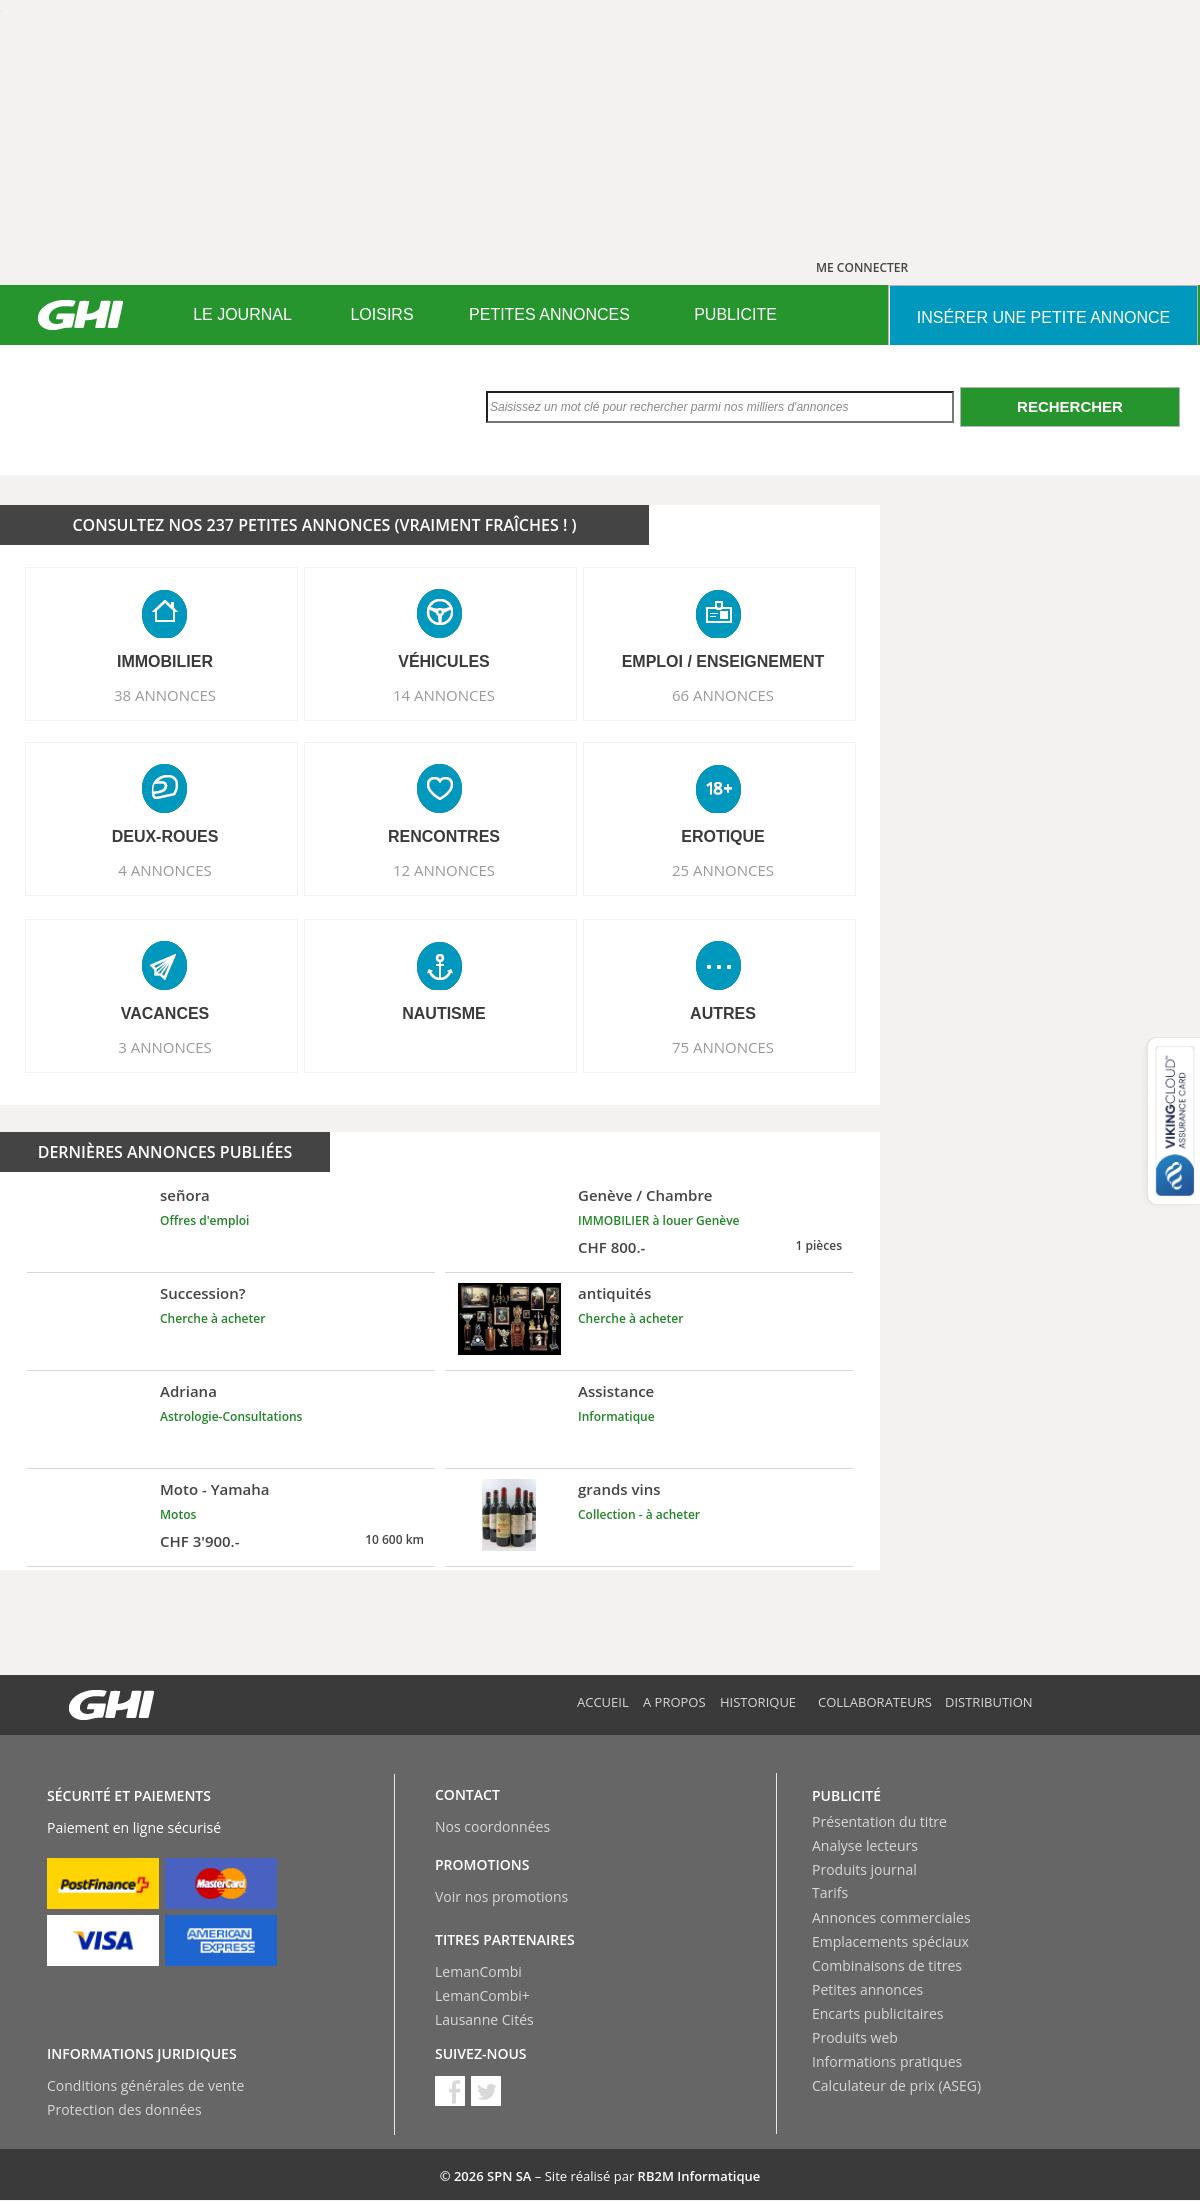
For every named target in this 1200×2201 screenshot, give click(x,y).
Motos (178, 1514)
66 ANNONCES (723, 695)
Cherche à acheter (212, 1318)
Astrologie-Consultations (231, 1416)
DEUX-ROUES (165, 836)
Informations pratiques (887, 2061)
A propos (674, 1702)
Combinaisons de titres (887, 1965)
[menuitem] (242, 315)
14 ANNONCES (444, 695)
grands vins (619, 1489)
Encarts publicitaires (877, 2013)
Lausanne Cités (484, 2019)
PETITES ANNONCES (549, 314)
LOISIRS (381, 314)
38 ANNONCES (165, 695)
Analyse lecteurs (865, 1845)
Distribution (989, 1702)
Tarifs (830, 1892)
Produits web (855, 2037)
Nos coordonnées (492, 1826)
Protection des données (124, 2109)
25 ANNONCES (723, 870)
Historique (758, 1702)
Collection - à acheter (639, 1514)
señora (185, 1195)
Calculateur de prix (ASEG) (896, 2085)
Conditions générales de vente (145, 2085)
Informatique (616, 1416)
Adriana (188, 1391)
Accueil (603, 1702)
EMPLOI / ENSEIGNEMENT (723, 661)
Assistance (616, 1391)
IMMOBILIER (165, 661)
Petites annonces (867, 1989)
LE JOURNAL (242, 314)
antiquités (614, 1293)
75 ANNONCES (723, 1047)
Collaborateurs (875, 1702)
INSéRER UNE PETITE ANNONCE (1043, 317)
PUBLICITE (735, 314)
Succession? (203, 1293)
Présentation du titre (879, 1821)
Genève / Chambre (645, 1195)
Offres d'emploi (204, 1220)
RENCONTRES (444, 836)
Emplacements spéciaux (890, 1941)
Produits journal (864, 1869)
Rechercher (1070, 406)
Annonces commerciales (891, 1917)
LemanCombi (478, 1971)
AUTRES (723, 1013)
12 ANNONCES (444, 870)
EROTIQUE (723, 836)
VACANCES (165, 1013)
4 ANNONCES (165, 870)
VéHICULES (444, 661)
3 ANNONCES (165, 1047)
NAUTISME (444, 1013)
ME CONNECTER (862, 267)
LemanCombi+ (482, 1995)
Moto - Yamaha (215, 1489)
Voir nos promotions (501, 1896)
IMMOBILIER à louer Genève (659, 1220)
